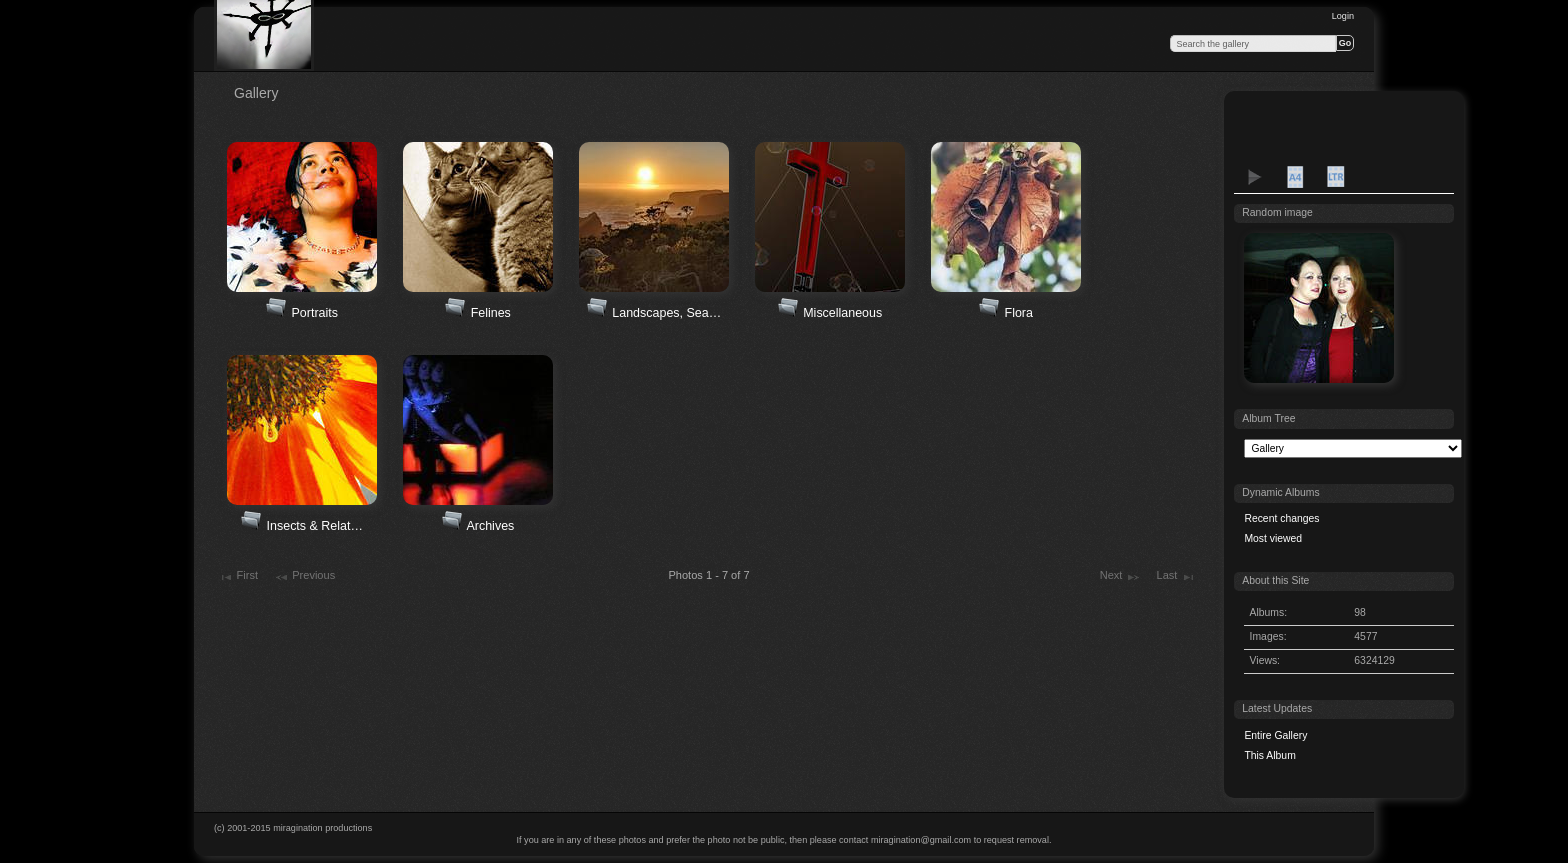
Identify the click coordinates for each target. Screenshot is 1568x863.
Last (1176, 577)
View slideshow (1255, 177)
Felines (491, 313)
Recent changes (1281, 518)
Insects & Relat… (315, 526)
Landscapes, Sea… (666, 313)
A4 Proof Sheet (1295, 177)
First (238, 577)
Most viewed (1273, 538)
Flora (1019, 313)
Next (1120, 577)
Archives (490, 526)
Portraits (315, 313)
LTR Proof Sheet (1335, 177)
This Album (1269, 755)
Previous (304, 577)
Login (1343, 16)
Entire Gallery (1275, 735)
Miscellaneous (842, 313)
